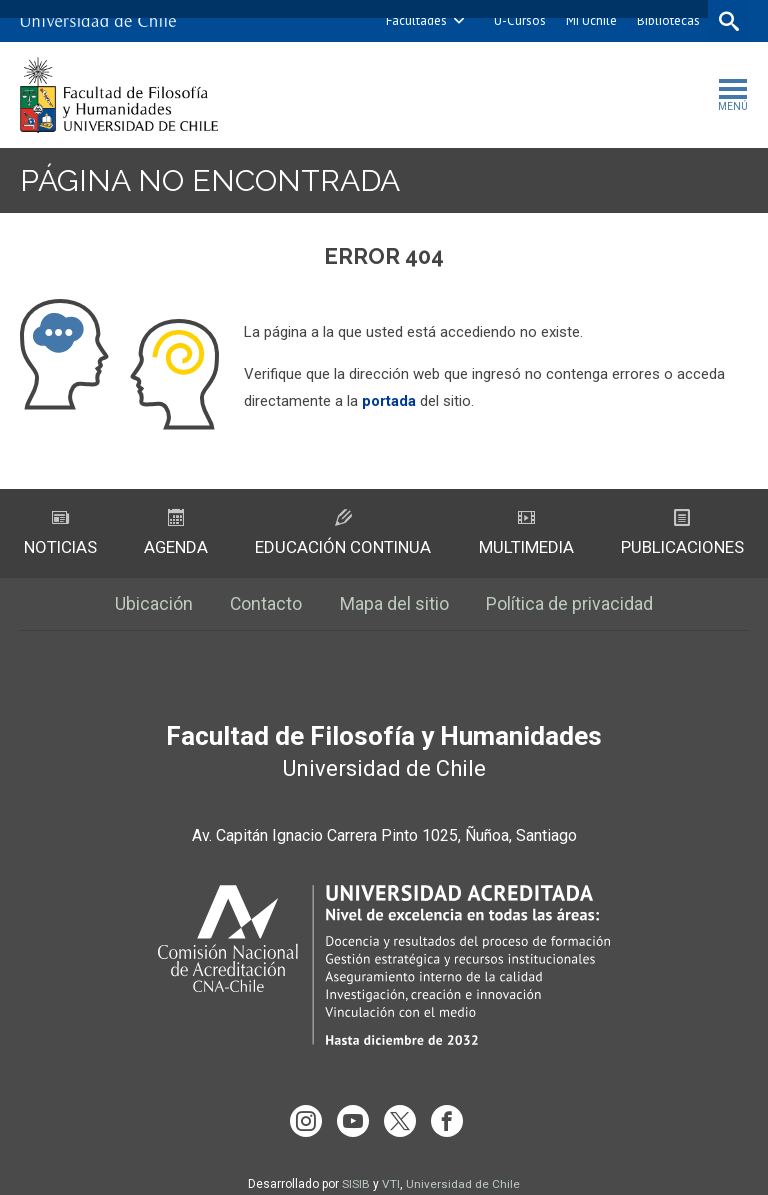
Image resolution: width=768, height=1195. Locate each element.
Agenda (175, 533)
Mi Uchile (589, 20)
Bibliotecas (666, 20)
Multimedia (526, 533)
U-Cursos (518, 20)
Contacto (266, 605)
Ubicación (153, 605)
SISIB (356, 1168)
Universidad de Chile (463, 1168)
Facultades (414, 20)
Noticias (60, 533)
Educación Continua (343, 533)
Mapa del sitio (395, 605)
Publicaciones (682, 533)
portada (389, 401)
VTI (391, 1168)
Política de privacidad (571, 605)
